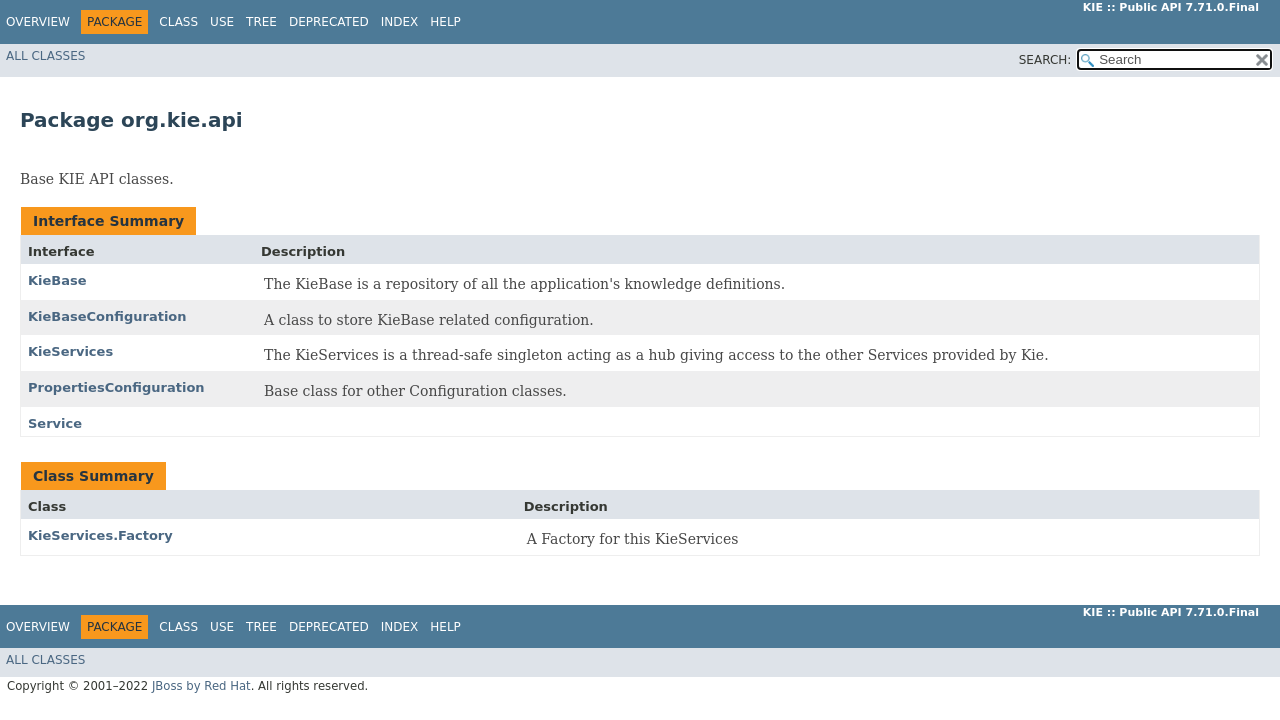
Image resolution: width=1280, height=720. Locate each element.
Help (445, 22)
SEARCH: (1045, 60)
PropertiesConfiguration (116, 387)
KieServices (70, 351)
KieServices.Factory (100, 535)
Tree (261, 22)
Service (55, 423)
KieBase (57, 280)
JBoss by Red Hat (201, 686)
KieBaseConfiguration (107, 316)
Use (222, 22)
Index (400, 22)
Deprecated (329, 22)
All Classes (45, 56)
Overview (38, 22)
